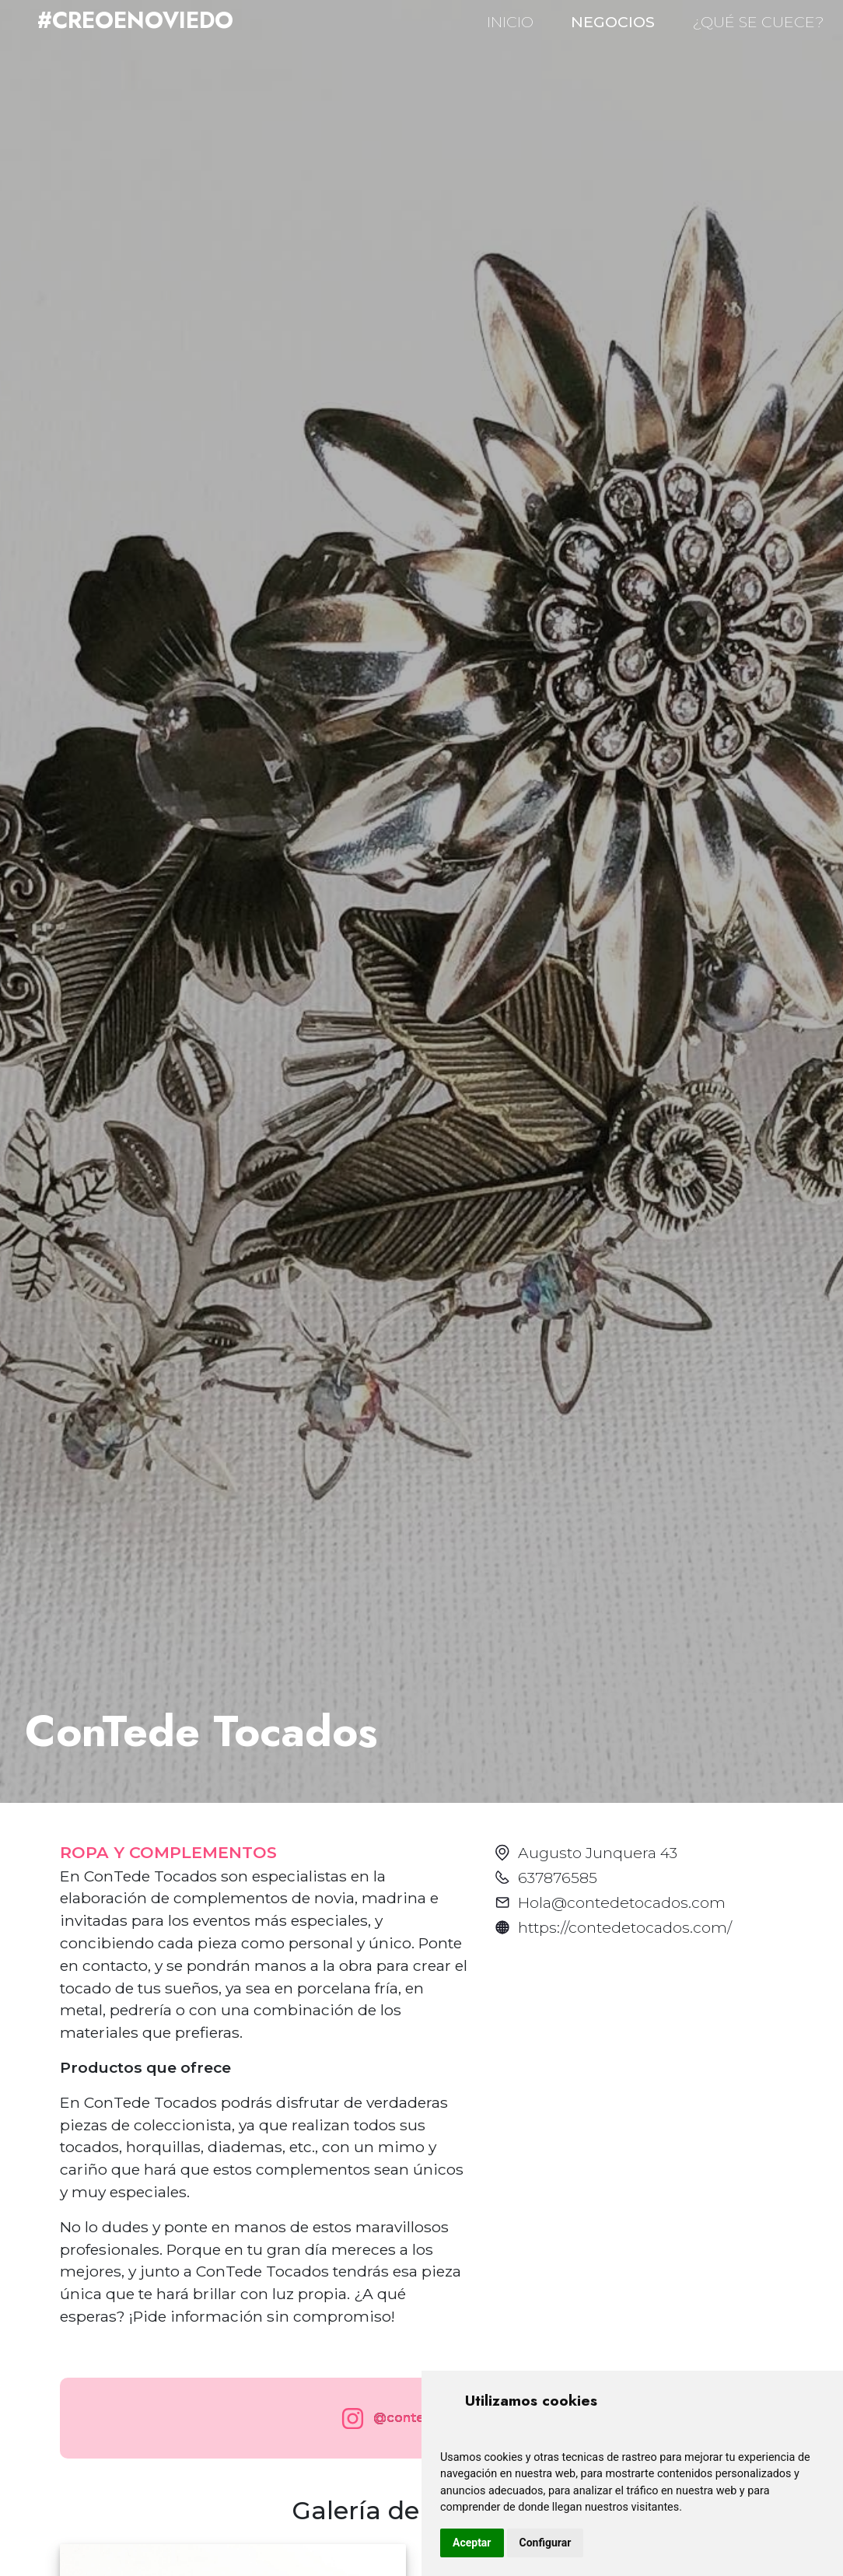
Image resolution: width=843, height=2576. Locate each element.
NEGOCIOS (613, 21)
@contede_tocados (418, 2418)
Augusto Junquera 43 (597, 1852)
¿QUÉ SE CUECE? (758, 21)
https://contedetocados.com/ (625, 1927)
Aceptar (472, 2542)
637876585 (557, 1877)
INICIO (510, 21)
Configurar (545, 2542)
